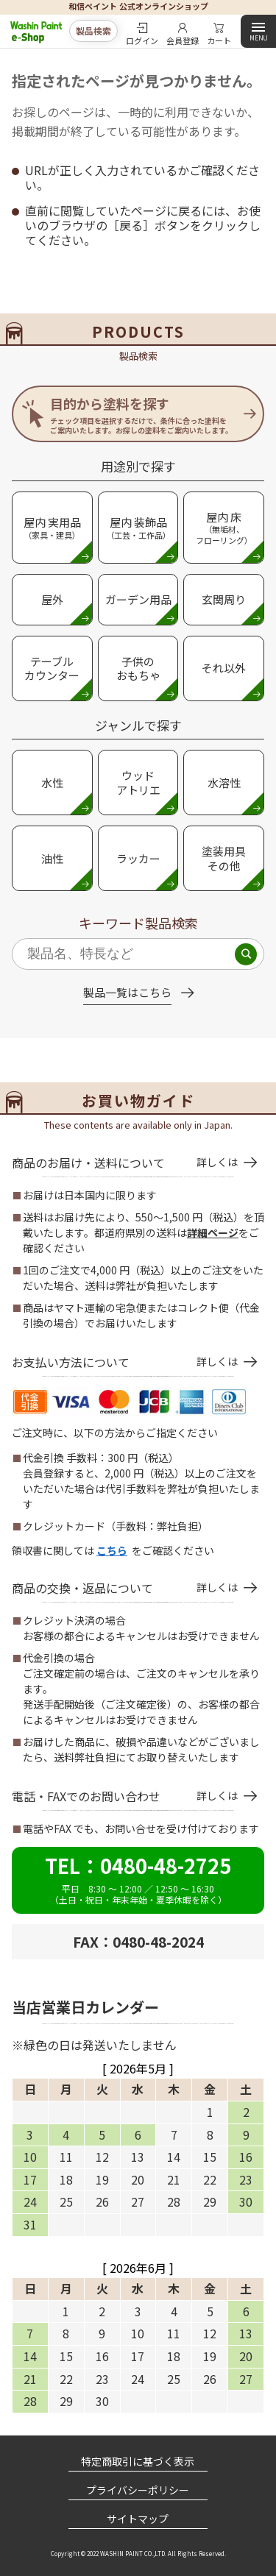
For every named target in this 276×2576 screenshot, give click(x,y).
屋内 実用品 (52, 527)
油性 (52, 858)
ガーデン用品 (138, 599)
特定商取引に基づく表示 (137, 2461)
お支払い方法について (125, 1362)
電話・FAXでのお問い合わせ (125, 1796)
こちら (111, 1550)
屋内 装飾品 (138, 527)
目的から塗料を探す (141, 415)
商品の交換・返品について (125, 1588)
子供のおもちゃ (138, 668)
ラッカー (138, 858)
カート (219, 39)
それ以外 (224, 667)
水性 (52, 782)
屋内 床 (224, 527)
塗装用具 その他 (224, 858)
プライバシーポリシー (137, 2490)
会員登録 (182, 39)
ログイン (142, 39)
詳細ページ (212, 1232)
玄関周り (224, 599)
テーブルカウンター (51, 668)
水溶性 (224, 782)
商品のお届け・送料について (125, 1162)
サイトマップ (138, 2518)
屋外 (52, 599)
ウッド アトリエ (138, 782)
